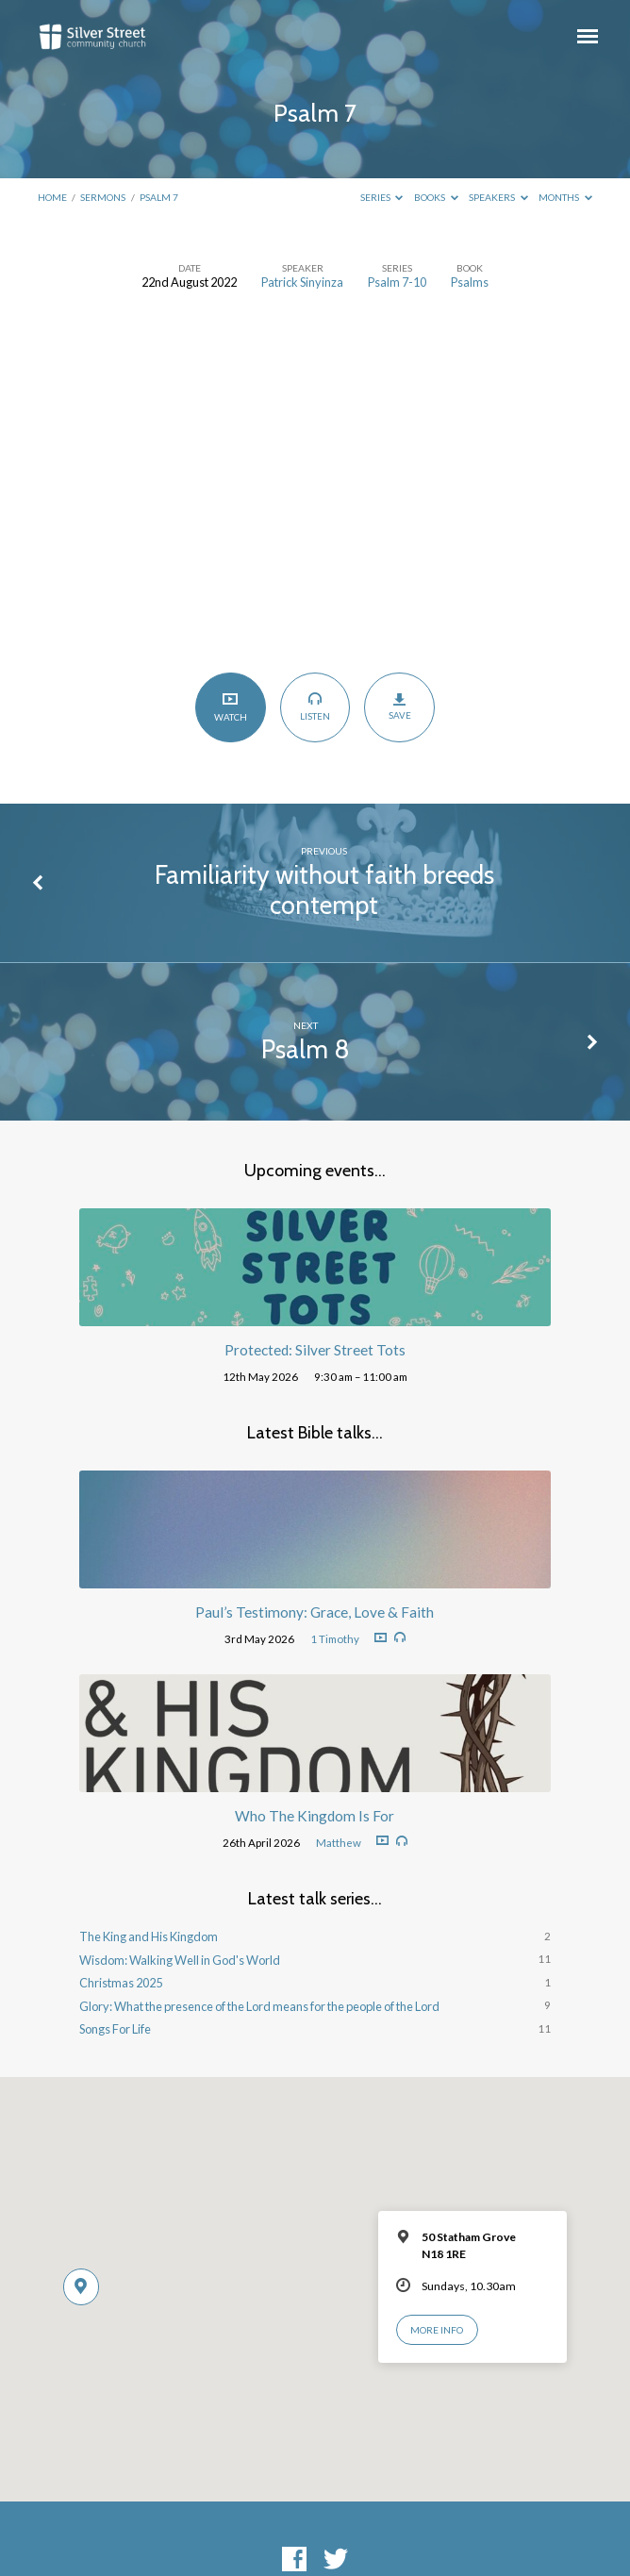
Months (565, 197)
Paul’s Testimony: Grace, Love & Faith (314, 1612)
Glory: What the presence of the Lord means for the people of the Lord (259, 2006)
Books (436, 197)
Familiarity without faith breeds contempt (324, 890)
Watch (231, 707)
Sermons (102, 197)
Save (399, 706)
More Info (436, 2329)
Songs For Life (115, 2028)
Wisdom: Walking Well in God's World (179, 1960)
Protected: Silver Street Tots (315, 1349)
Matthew (338, 1842)
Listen (315, 706)
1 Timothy (334, 1639)
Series (382, 197)
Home (52, 197)
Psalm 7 (159, 197)
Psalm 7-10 (397, 282)
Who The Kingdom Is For (314, 1815)
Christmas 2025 (120, 1982)
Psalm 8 (305, 1049)
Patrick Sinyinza (302, 282)
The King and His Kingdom (148, 1936)
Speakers (498, 197)
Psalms (470, 282)
